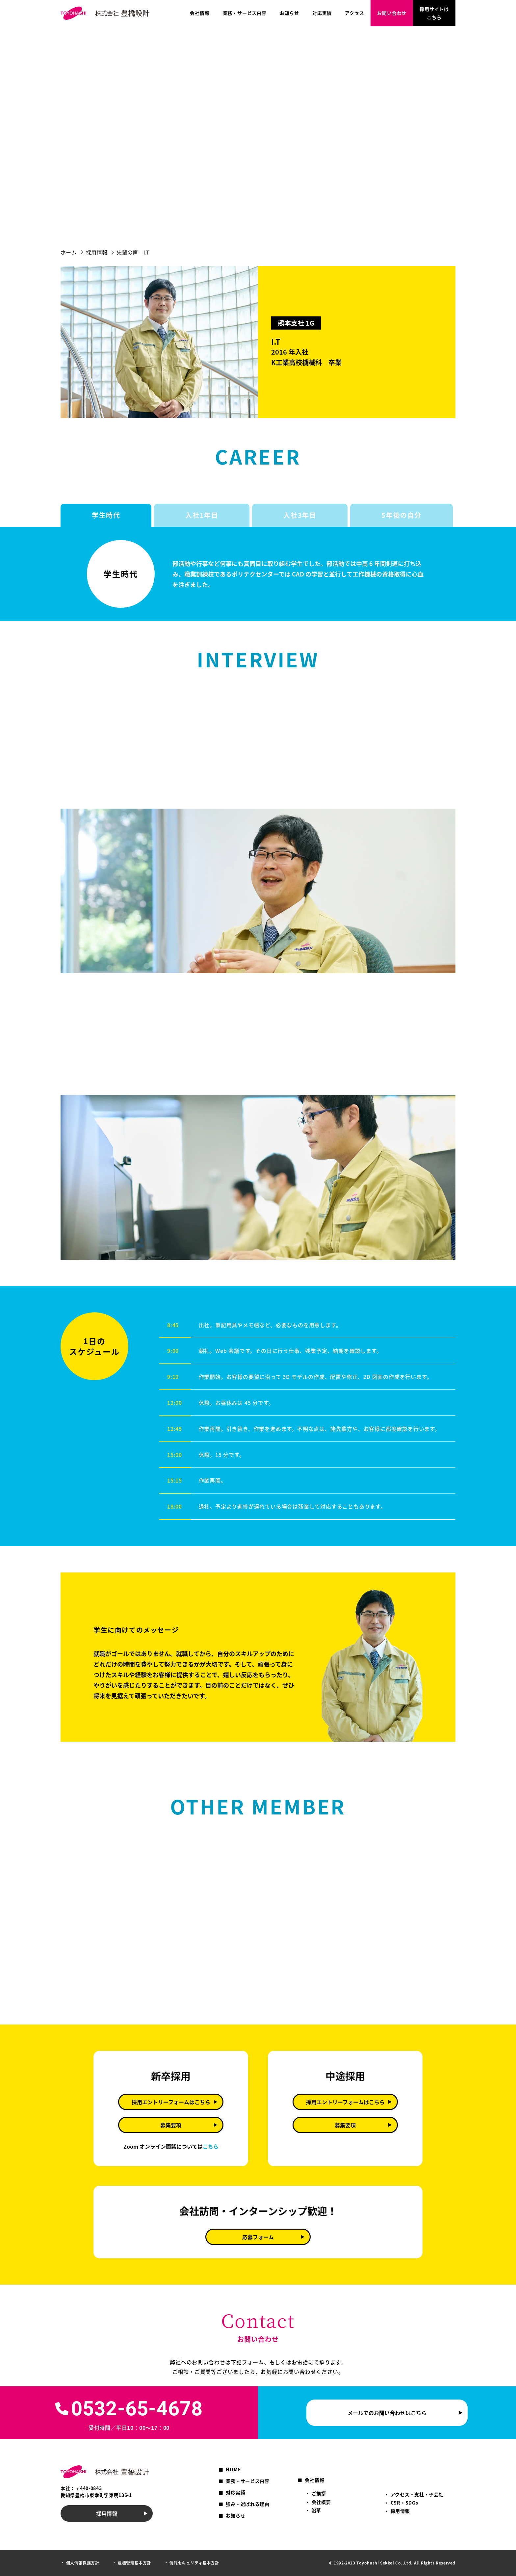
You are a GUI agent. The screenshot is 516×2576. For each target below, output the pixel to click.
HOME (233, 2469)
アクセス (354, 13)
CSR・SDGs (404, 2502)
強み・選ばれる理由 (247, 2504)
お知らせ (289, 13)
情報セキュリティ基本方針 (194, 2562)
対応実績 (322, 13)
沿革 (316, 2510)
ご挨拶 (319, 2493)
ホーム (69, 252)
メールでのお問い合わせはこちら (387, 2413)
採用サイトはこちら (434, 13)
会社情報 (199, 13)
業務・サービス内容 (245, 13)
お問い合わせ (391, 13)
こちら (211, 2146)
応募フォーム (258, 2237)
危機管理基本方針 (134, 2562)
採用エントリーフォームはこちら (171, 2102)
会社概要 (321, 2502)
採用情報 (96, 252)
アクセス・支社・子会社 (417, 2494)
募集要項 (170, 2125)
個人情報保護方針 (82, 2562)
